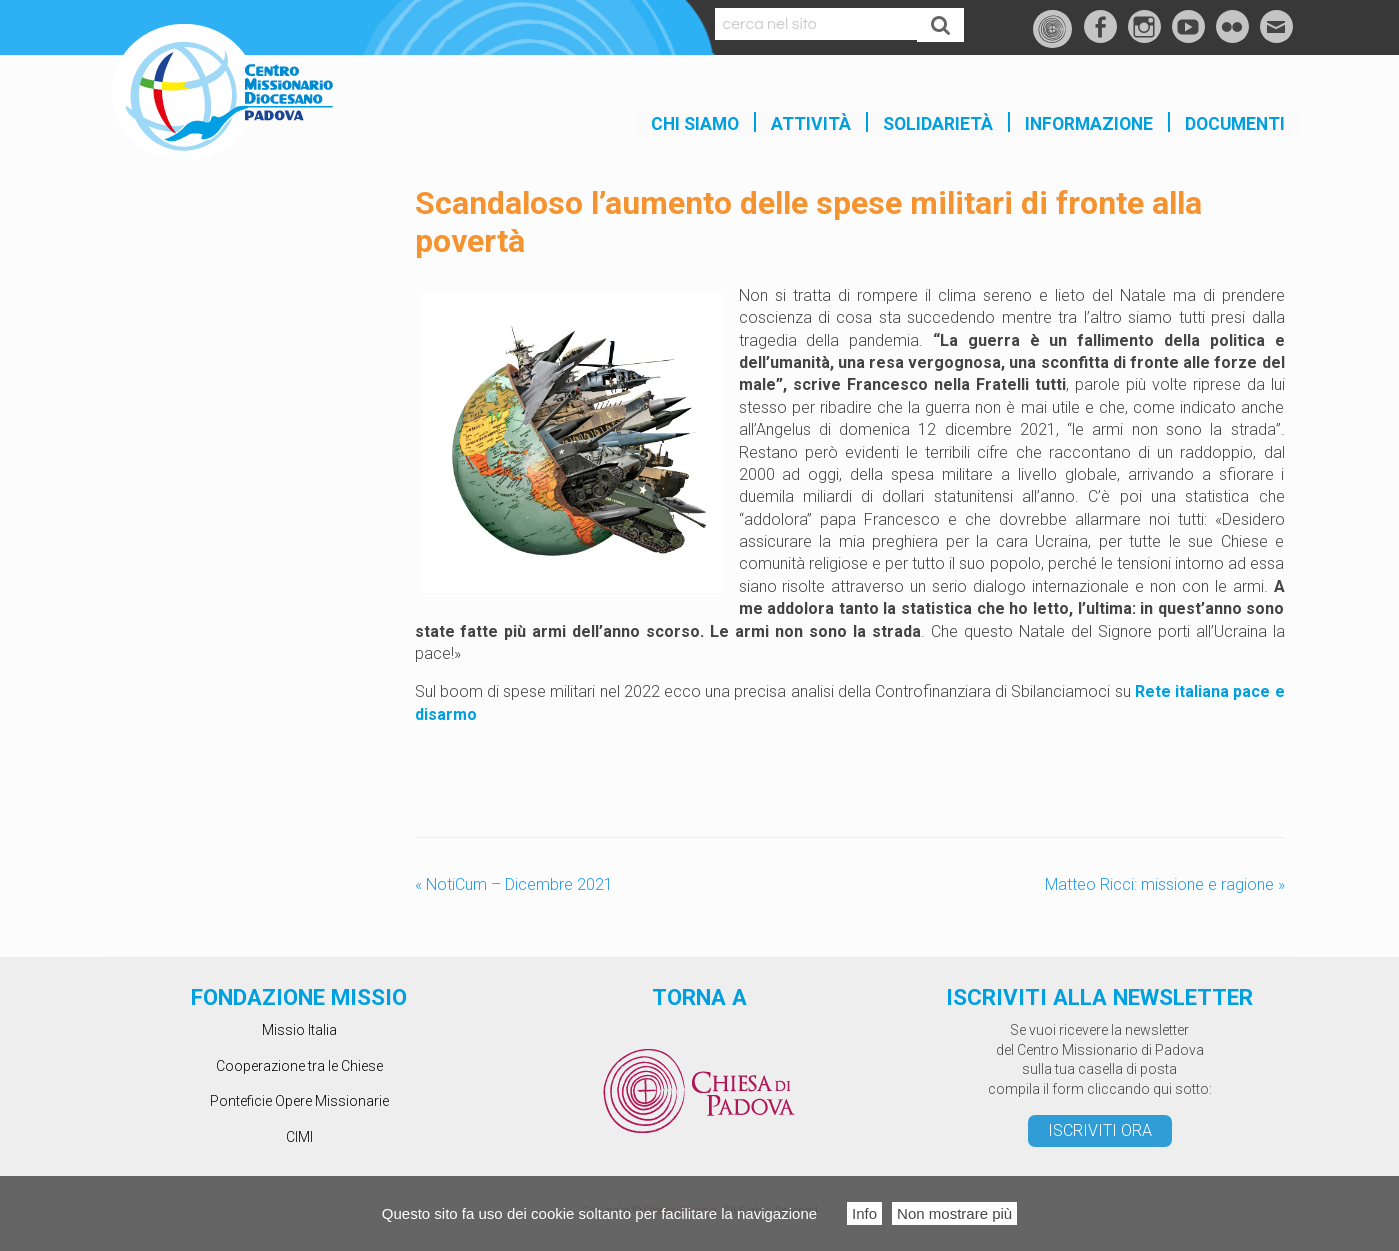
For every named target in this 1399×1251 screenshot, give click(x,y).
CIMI (299, 1137)
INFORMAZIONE (1089, 124)
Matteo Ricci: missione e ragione (1165, 884)
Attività (811, 124)
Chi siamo (695, 124)
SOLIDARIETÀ (938, 124)
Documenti (1235, 124)
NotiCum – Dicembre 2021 (514, 884)
